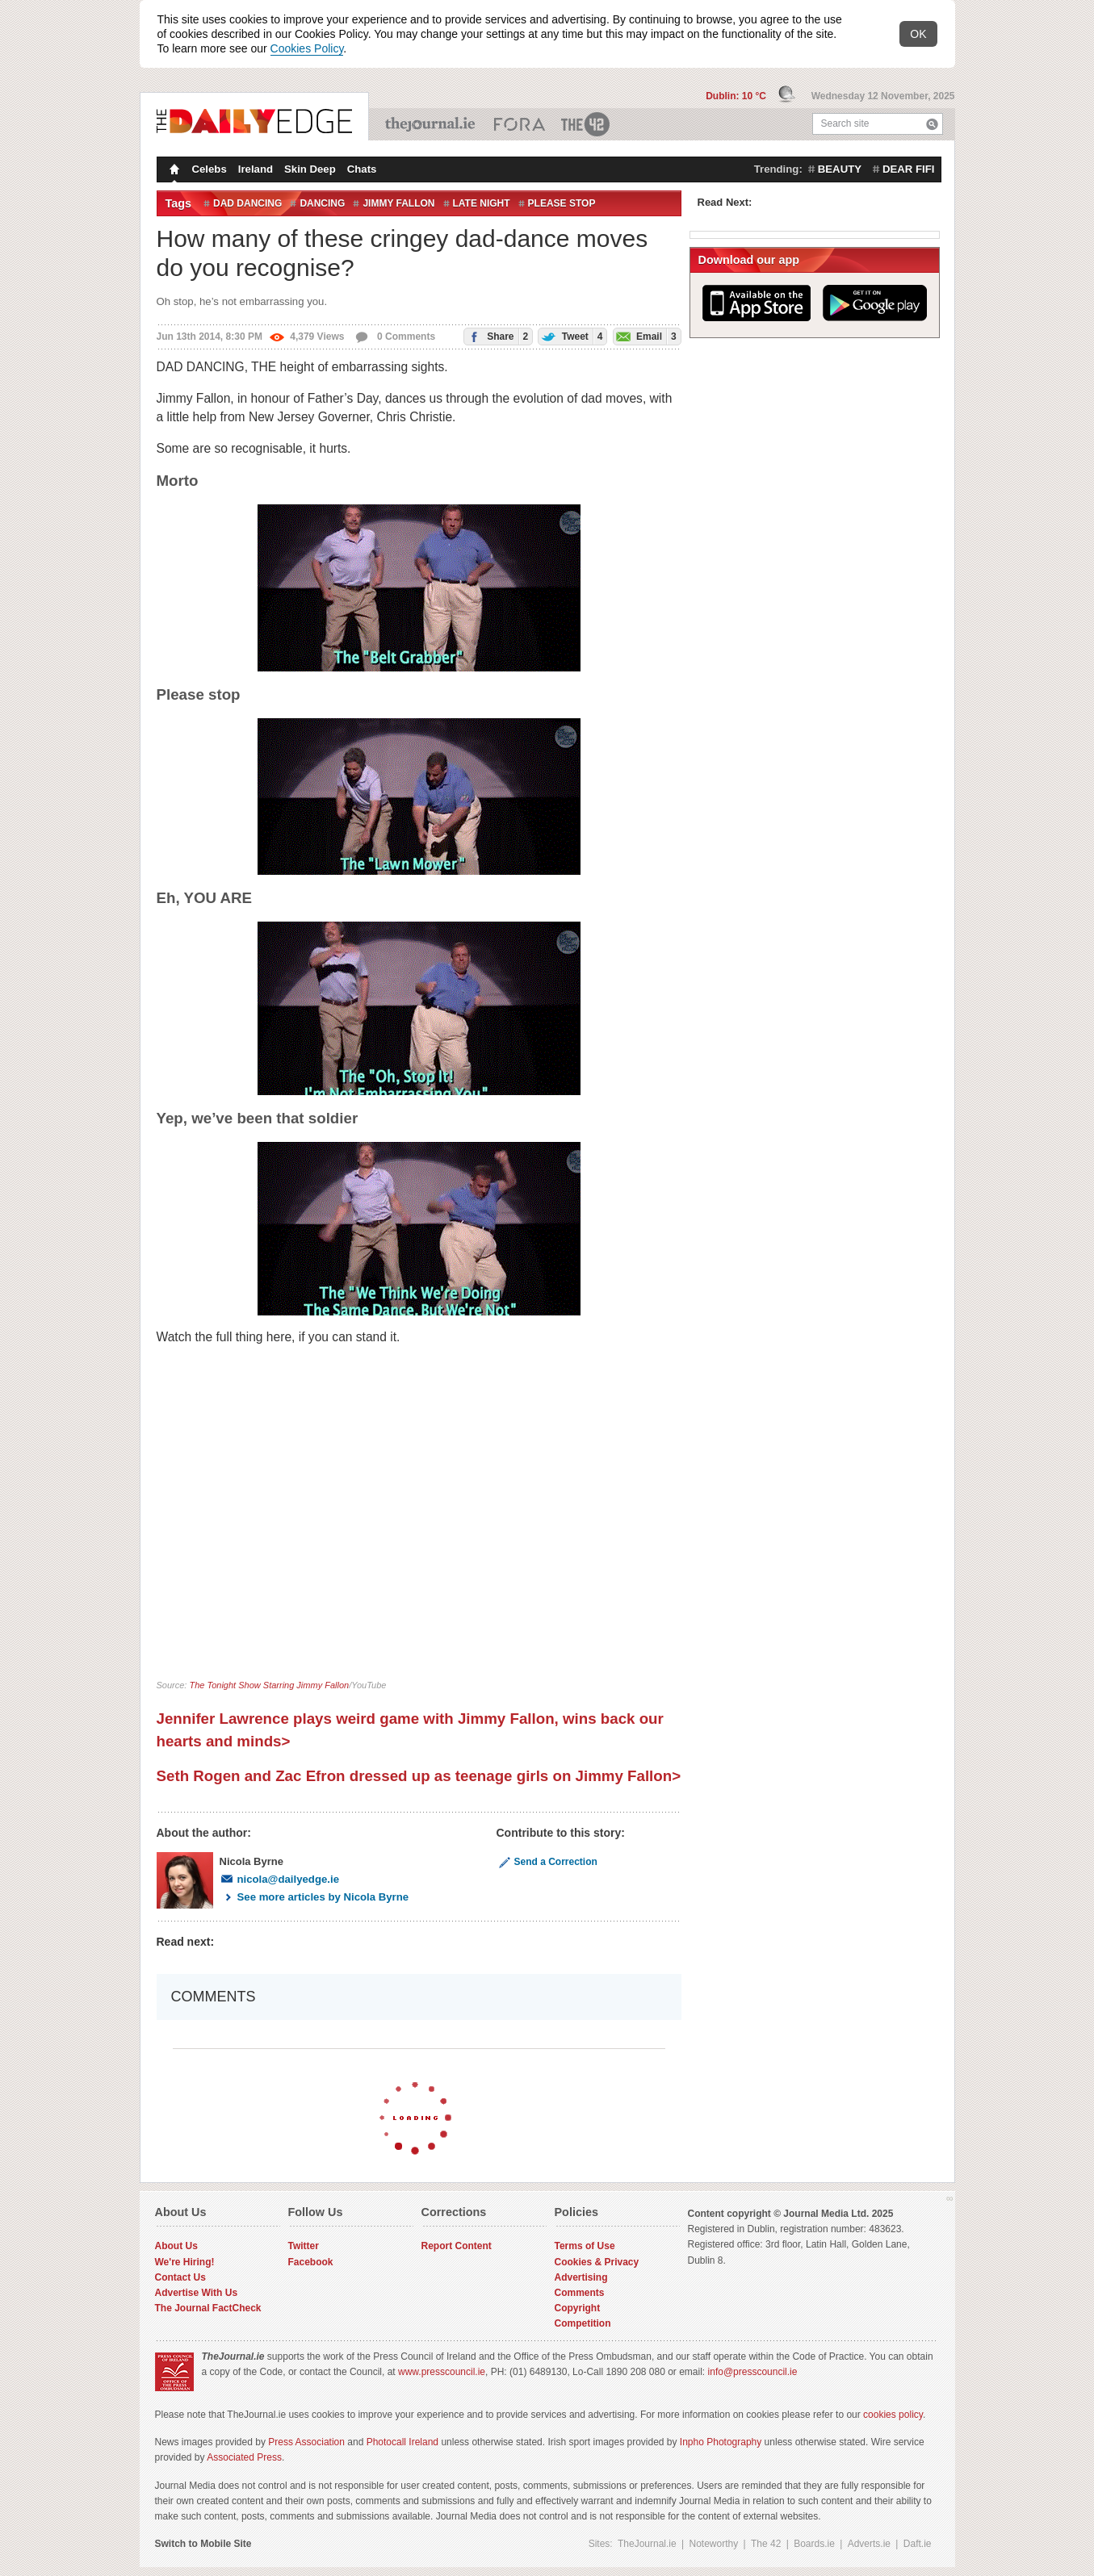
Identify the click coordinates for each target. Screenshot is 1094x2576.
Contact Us (180, 2277)
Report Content (456, 2246)
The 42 (586, 124)
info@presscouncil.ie (753, 2371)
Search (932, 124)
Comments (580, 2292)
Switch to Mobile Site (203, 2543)
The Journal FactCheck (208, 2308)
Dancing (322, 203)
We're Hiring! (185, 2262)
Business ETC (519, 124)
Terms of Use (585, 2246)
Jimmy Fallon (398, 203)
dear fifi (908, 169)
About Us (176, 2246)
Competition (583, 2323)
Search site (845, 123)
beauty (839, 169)
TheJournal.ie (431, 124)
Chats (362, 169)
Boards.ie (814, 2543)
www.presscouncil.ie (441, 2371)
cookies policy (893, 2414)
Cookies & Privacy (597, 2262)
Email (645, 336)
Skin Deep (310, 169)
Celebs (209, 169)
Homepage (173, 171)
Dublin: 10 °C (737, 96)
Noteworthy (714, 2543)
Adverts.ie (869, 2543)
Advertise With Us (196, 2292)
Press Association (306, 2442)
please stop (562, 203)
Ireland (255, 169)
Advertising (581, 2277)
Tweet (570, 336)
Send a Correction (547, 1861)
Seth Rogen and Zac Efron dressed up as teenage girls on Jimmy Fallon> (419, 1775)
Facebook (310, 2262)
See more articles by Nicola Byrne (314, 1897)
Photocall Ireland (402, 2442)
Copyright (578, 2308)
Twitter (303, 2246)
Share (496, 336)
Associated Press (244, 2457)
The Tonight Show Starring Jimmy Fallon (269, 1685)
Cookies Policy (307, 48)
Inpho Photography (720, 2442)
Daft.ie (917, 2543)
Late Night (481, 203)
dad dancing (247, 203)
